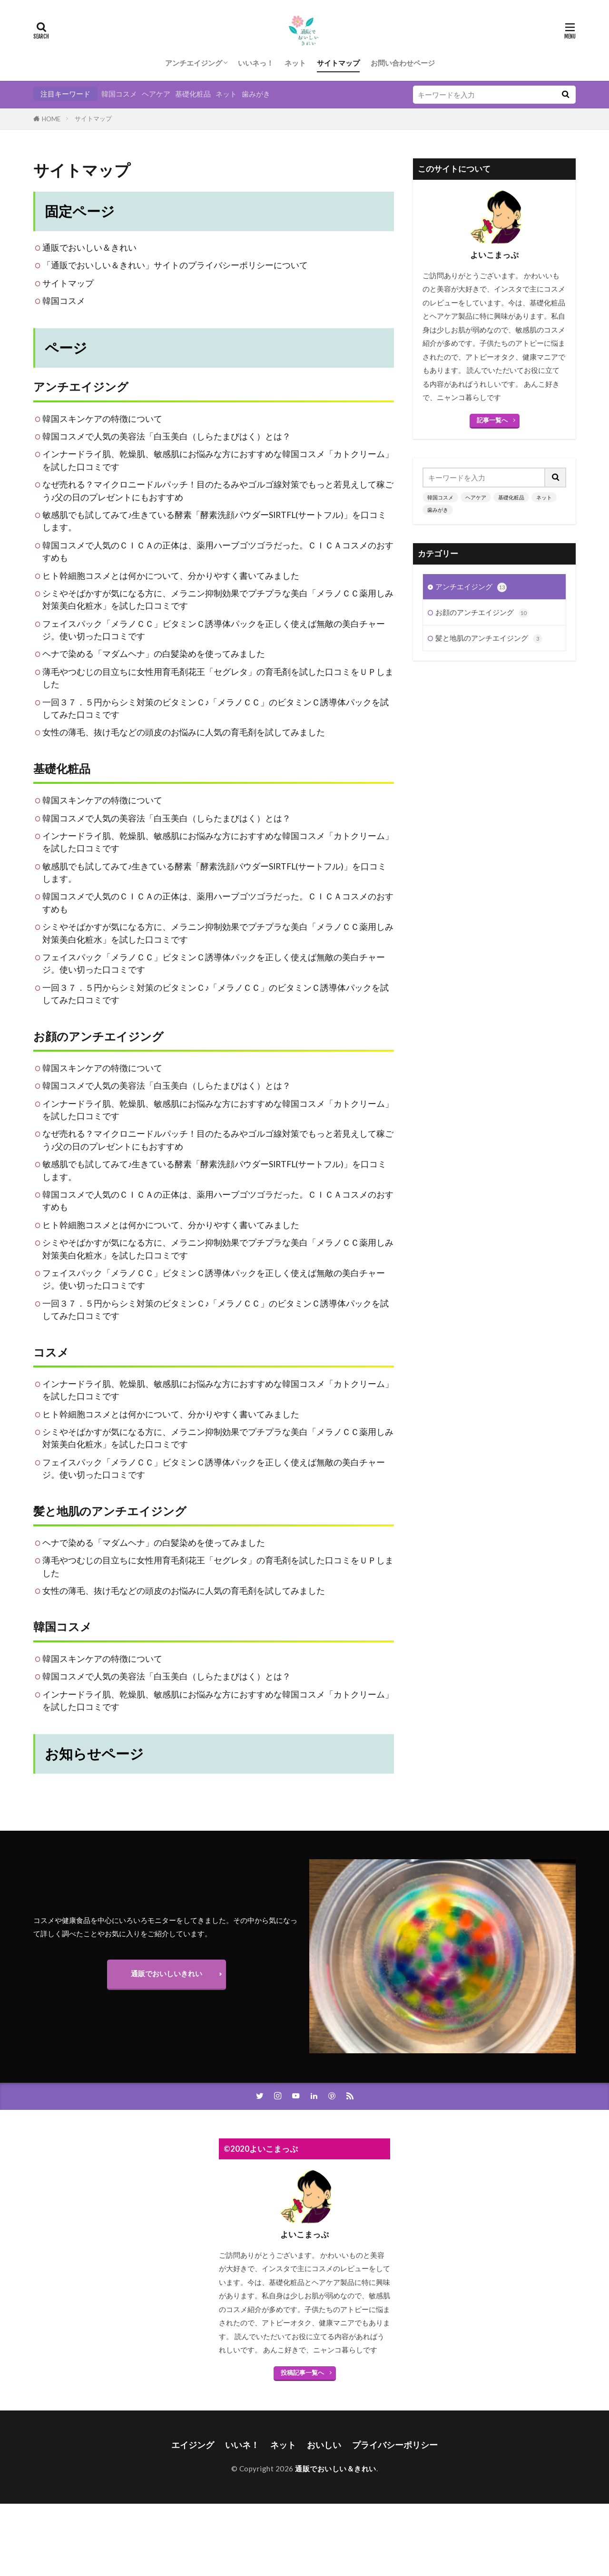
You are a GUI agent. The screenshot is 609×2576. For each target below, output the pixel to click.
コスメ (51, 1352)
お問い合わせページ (403, 63)
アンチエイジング (193, 63)
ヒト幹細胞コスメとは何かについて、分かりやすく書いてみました (170, 576)
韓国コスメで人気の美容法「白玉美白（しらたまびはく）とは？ (166, 436)
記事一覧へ (492, 420)
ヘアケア (156, 93)
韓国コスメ (119, 93)
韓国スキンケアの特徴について (102, 419)
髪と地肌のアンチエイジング (110, 1511)
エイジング (192, 2445)
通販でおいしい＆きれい (89, 248)
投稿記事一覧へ (302, 2372)
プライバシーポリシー (395, 2445)
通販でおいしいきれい (166, 1973)
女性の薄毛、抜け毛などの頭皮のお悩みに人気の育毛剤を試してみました (183, 732)
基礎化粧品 (193, 93)
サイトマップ (338, 63)
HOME (51, 119)
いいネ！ (242, 2445)
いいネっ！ (256, 63)
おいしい (324, 2445)
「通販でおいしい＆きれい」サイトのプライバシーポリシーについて (175, 265)
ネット (295, 63)
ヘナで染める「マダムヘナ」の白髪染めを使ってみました (153, 654)
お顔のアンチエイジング (98, 1036)
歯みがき (256, 93)
